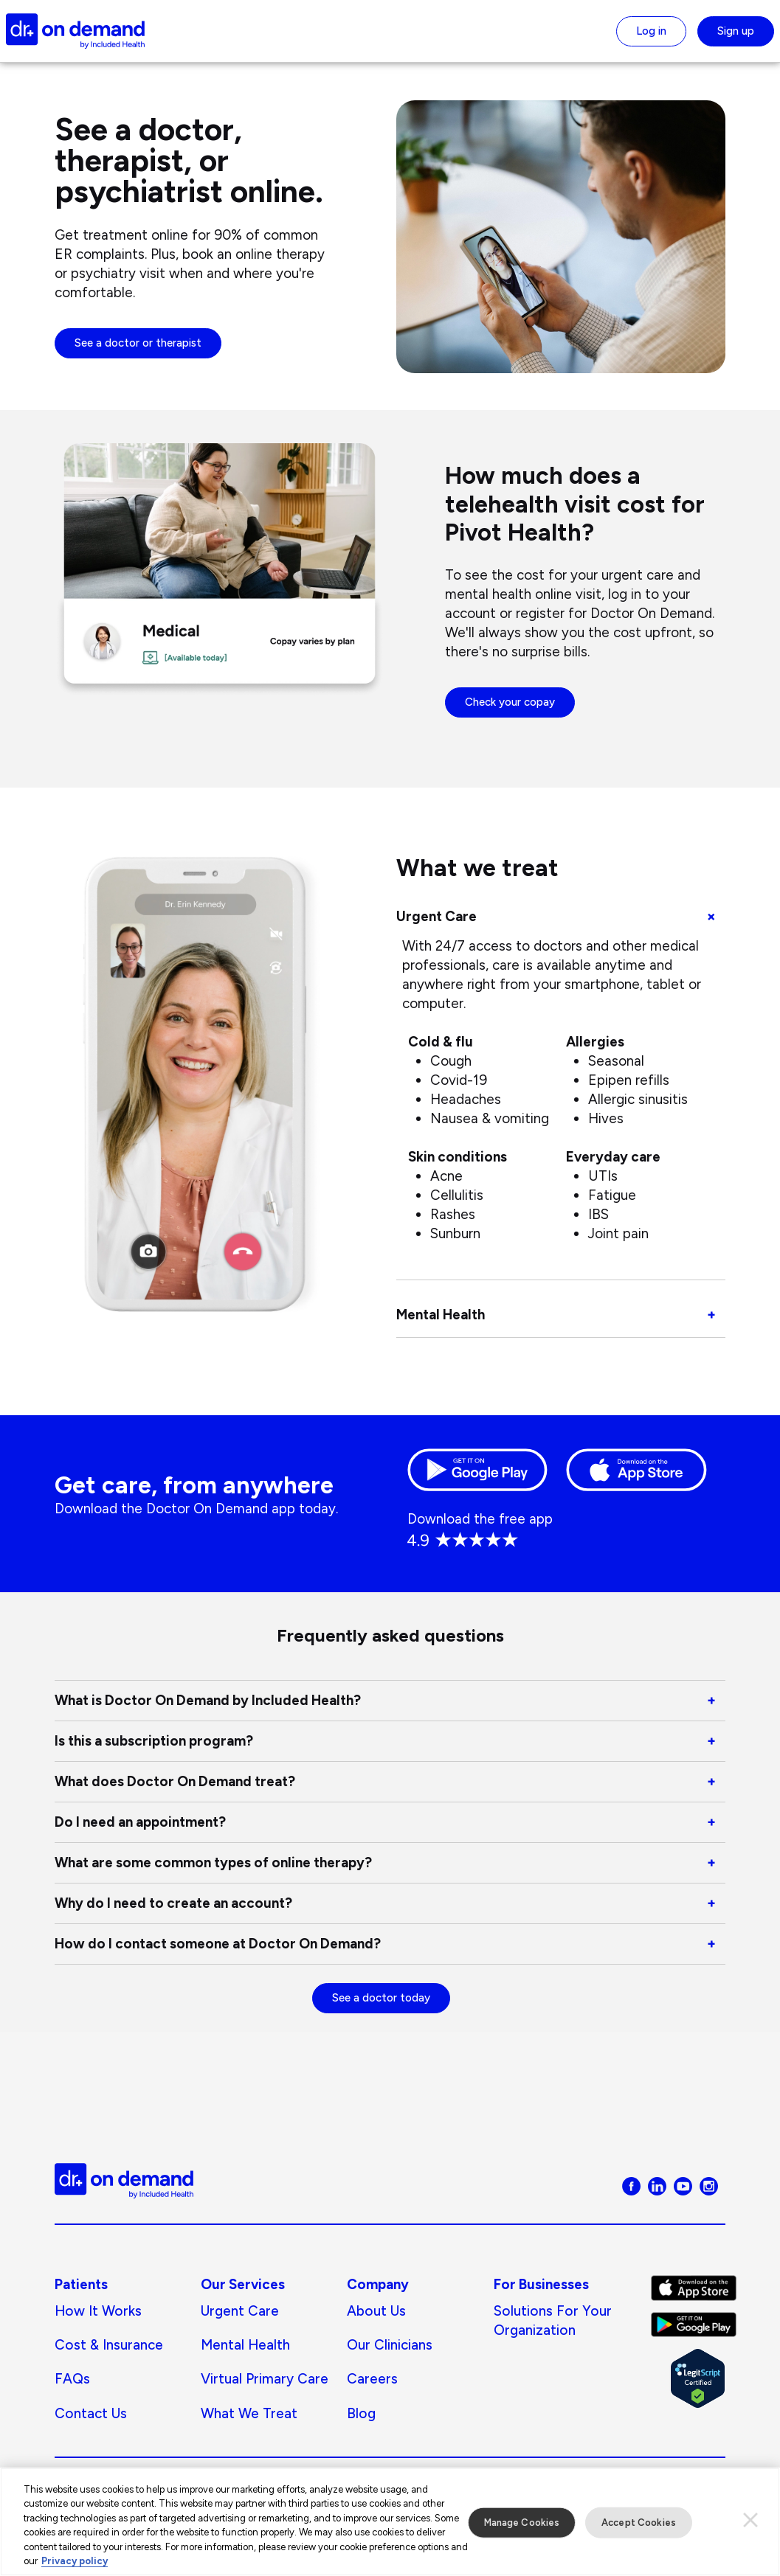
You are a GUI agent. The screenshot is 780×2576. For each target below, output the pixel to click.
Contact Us (91, 2413)
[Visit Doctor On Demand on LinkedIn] (657, 2184)
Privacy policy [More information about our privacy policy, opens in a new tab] (74, 2567)
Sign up (735, 31)
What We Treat (249, 2413)
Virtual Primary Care (264, 2378)
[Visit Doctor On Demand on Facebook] (631, 2184)
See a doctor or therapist (138, 343)
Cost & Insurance (109, 2344)
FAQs (72, 2378)
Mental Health (245, 2344)
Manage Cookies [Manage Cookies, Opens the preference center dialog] (522, 2528)
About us (376, 2310)
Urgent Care (240, 2310)
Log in (651, 31)
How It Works (98, 2310)
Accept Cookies (638, 2528)
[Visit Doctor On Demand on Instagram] (709, 2184)
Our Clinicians (389, 2344)
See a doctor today (381, 1997)
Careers (372, 2378)
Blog (361, 2413)
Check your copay (510, 702)
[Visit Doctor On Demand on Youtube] (683, 2184)
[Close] (750, 2526)
